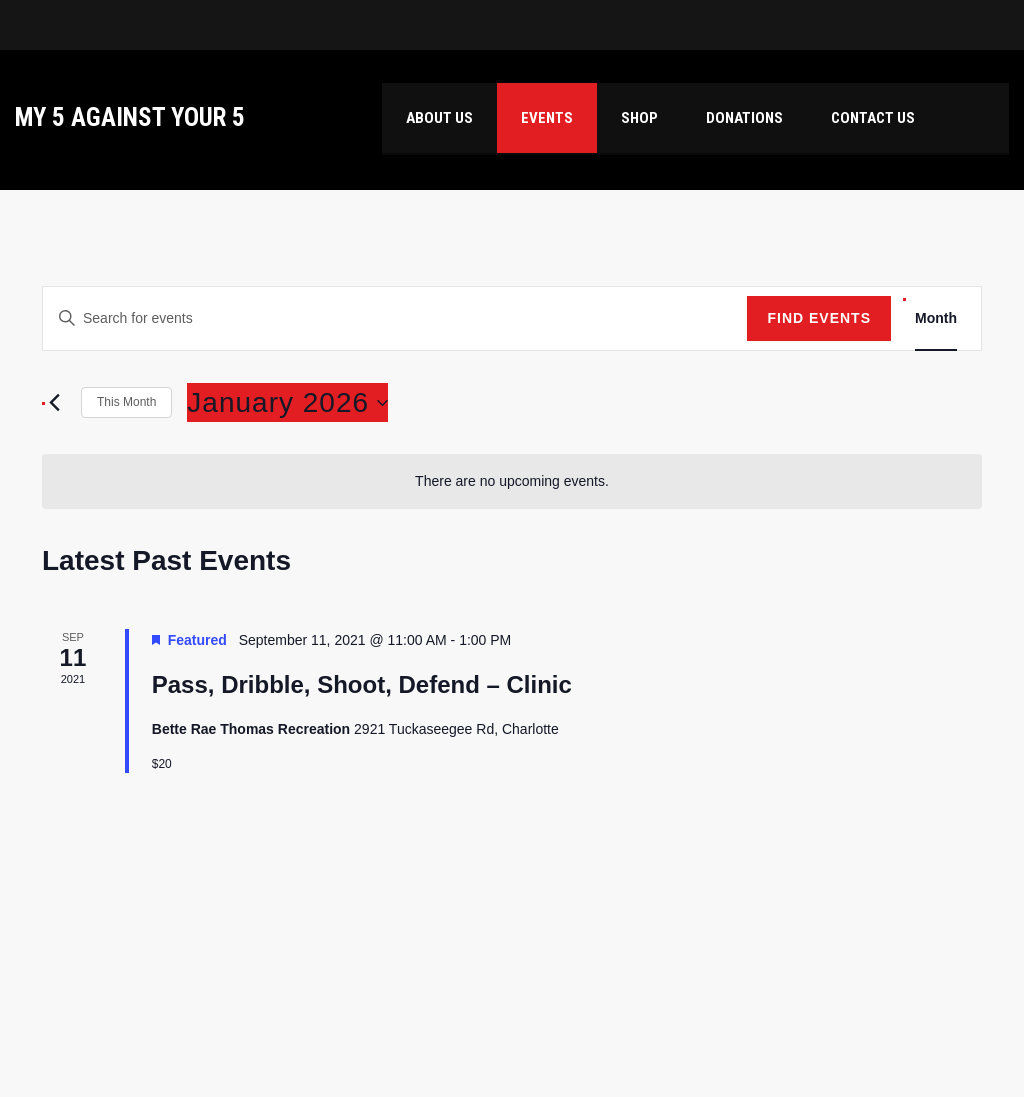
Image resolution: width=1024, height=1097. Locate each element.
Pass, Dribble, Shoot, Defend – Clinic (362, 684)
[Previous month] (54, 403)
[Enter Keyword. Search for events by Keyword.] (395, 318)
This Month (126, 402)
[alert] (512, 481)
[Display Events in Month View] (936, 318)
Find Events (819, 318)
